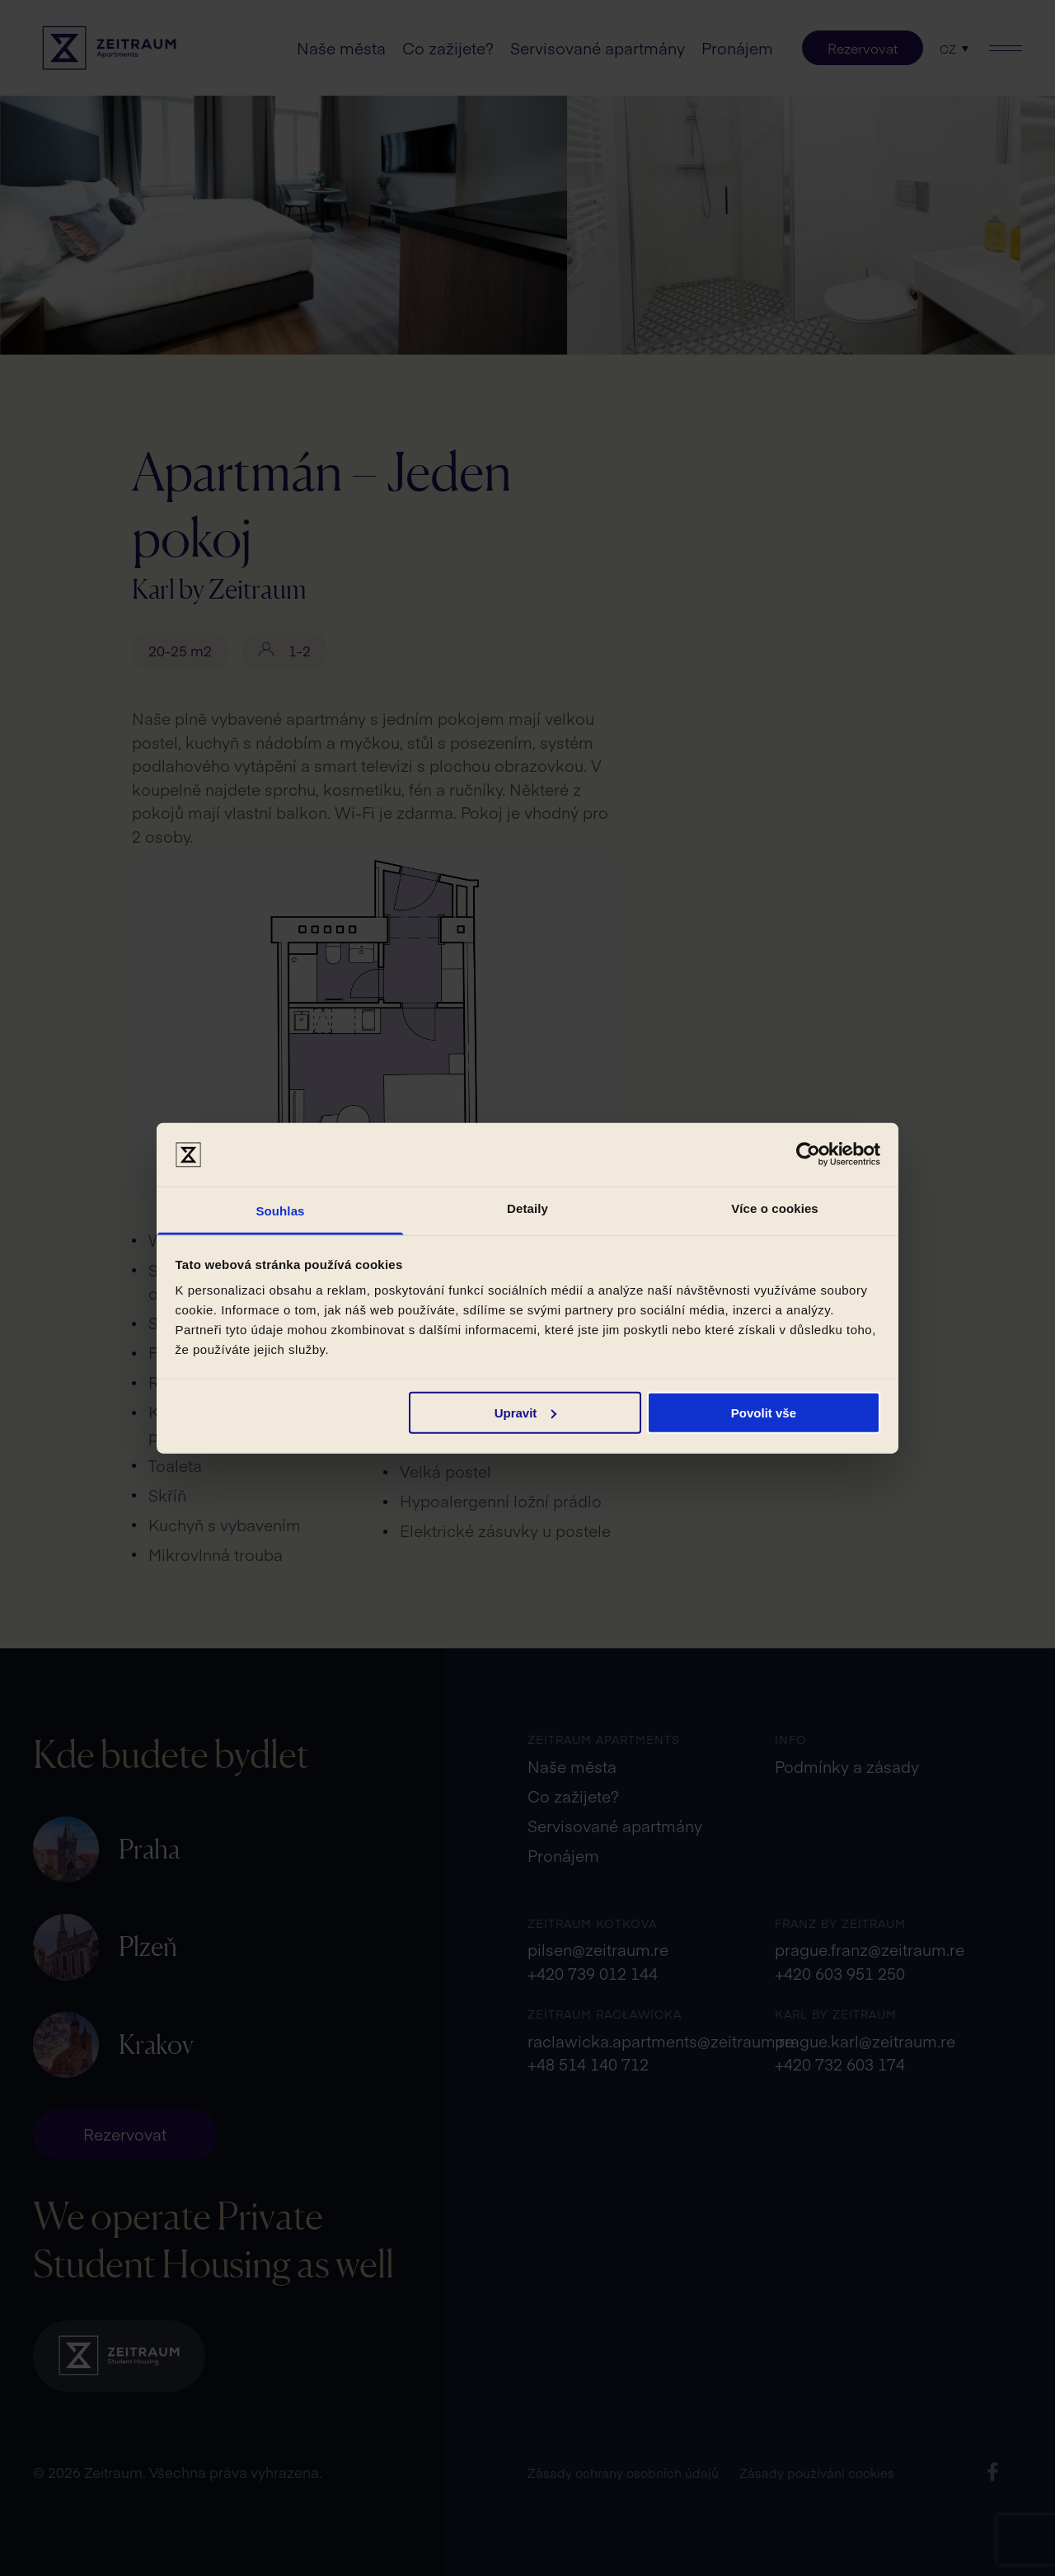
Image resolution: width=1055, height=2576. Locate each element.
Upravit (526, 1413)
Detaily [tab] (527, 1208)
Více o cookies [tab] (774, 1208)
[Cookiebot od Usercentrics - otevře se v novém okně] (808, 1154)
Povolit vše (763, 1413)
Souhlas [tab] (280, 1211)
